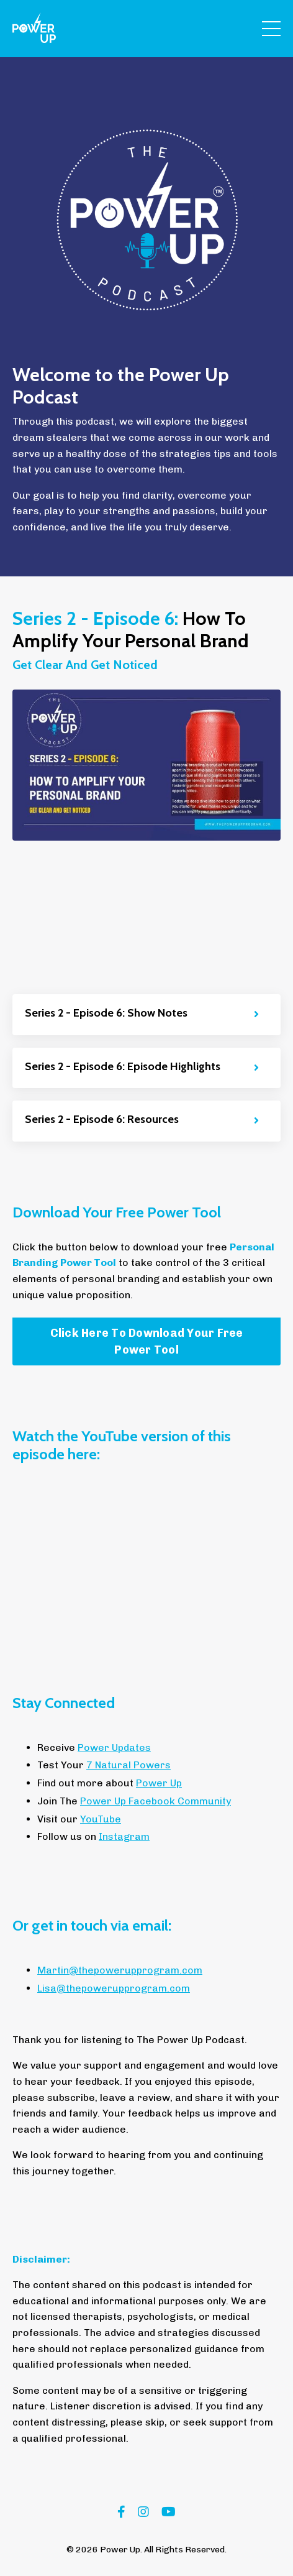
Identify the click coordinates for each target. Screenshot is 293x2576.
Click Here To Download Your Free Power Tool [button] (146, 1341)
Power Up (159, 1783)
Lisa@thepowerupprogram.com (113, 1988)
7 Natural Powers (128, 1765)
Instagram (124, 1836)
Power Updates (114, 1747)
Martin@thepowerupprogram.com (119, 1970)
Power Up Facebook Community (155, 1801)
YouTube (100, 1819)
